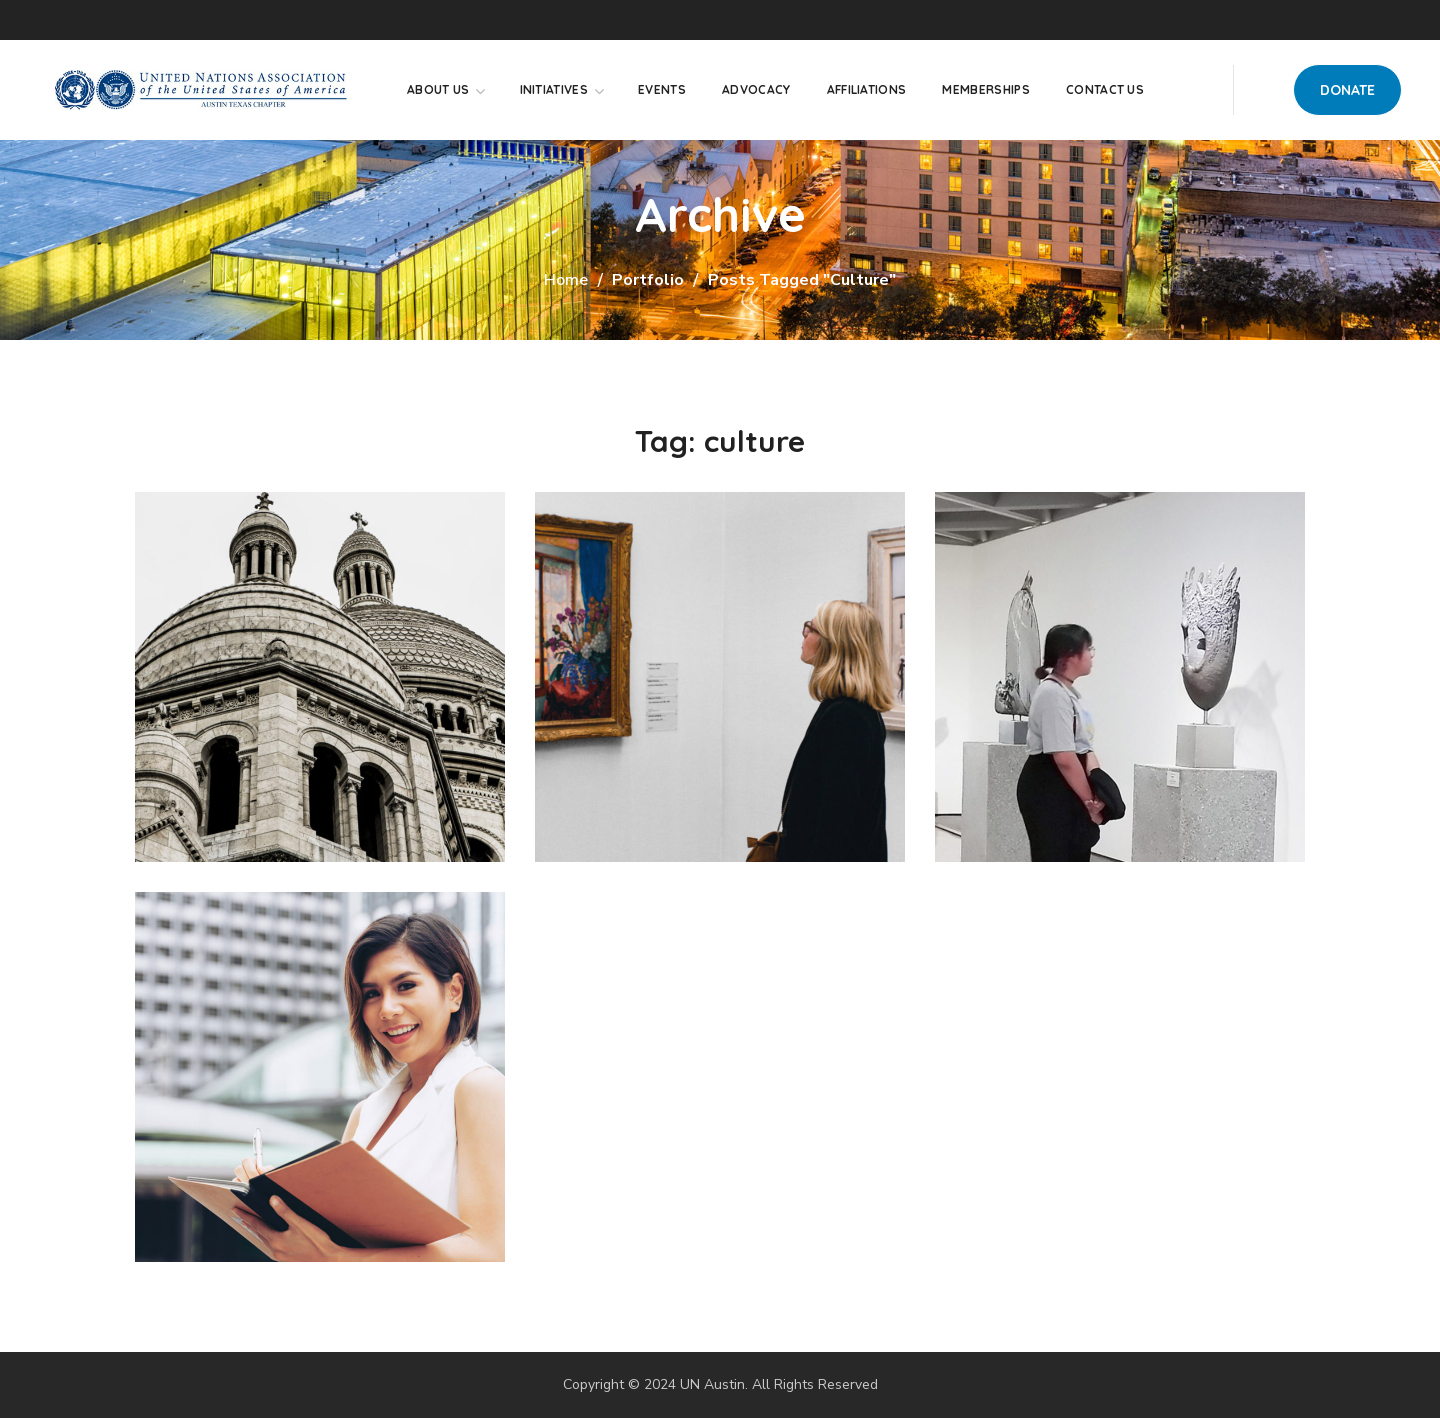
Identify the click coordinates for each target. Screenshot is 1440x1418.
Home (566, 280)
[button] (1347, 90)
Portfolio (648, 280)
